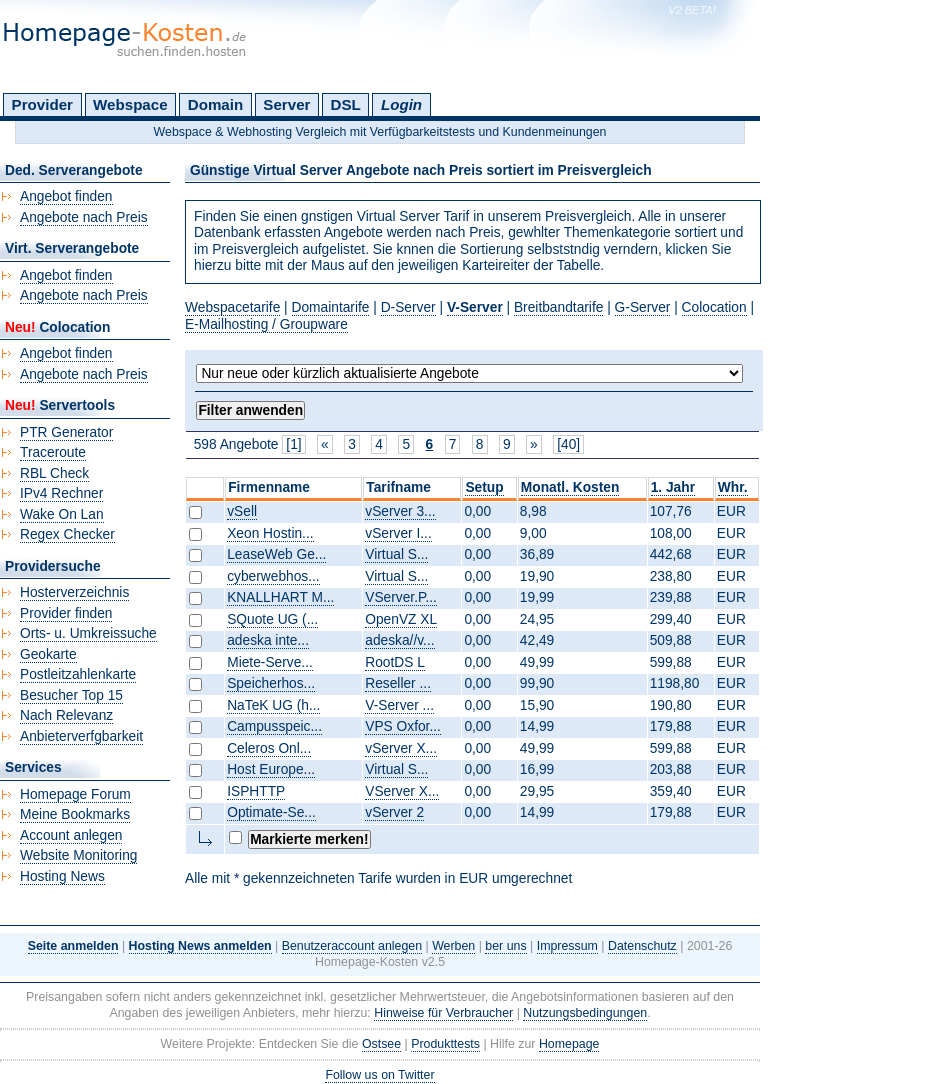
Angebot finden (66, 196)
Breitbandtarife (558, 307)
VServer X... (402, 791)
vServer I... (398, 533)
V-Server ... (399, 705)
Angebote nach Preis (84, 217)
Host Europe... (271, 769)
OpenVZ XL (401, 619)
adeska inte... (268, 640)
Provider (42, 104)
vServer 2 (394, 812)
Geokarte (48, 654)
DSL (346, 104)
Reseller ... (398, 683)
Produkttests (445, 1044)
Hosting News (62, 876)
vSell (242, 511)
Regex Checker (67, 534)
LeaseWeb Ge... (276, 554)
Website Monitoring (78, 855)
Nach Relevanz (66, 715)
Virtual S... (396, 554)
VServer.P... (401, 597)
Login (401, 104)
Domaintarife (331, 307)
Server (286, 104)
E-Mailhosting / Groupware (266, 324)
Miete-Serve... (270, 662)
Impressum (567, 946)
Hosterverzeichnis (74, 592)
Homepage (569, 1044)
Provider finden (66, 613)
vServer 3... (400, 511)
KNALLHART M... (280, 597)
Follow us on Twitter (379, 1075)
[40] (568, 444)
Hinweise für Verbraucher (443, 1013)
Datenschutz (642, 946)
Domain (215, 104)
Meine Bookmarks (75, 814)
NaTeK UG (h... (273, 705)
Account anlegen (71, 835)
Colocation (714, 307)
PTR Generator (66, 432)
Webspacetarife (232, 307)
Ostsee (381, 1044)
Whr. (733, 487)
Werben (453, 946)
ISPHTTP (256, 791)
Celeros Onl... (269, 748)
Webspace (130, 104)
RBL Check (54, 473)
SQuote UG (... (272, 619)
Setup (484, 487)
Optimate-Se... (271, 812)
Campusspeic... (274, 726)
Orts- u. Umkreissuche (88, 633)
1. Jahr (673, 487)
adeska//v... (399, 640)
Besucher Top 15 (71, 695)
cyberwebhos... (273, 576)
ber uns (505, 946)
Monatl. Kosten (570, 487)
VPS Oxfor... (403, 726)
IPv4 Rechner (61, 493)
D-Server (408, 307)
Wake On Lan (62, 514)
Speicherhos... (271, 683)
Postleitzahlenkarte (78, 674)
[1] (293, 444)
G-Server (643, 307)
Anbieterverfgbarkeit (81, 736)
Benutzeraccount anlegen (352, 946)
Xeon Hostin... (270, 533)
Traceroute (53, 452)
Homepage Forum (75, 794)
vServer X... (401, 748)
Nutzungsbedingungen (585, 1013)
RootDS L (395, 662)
